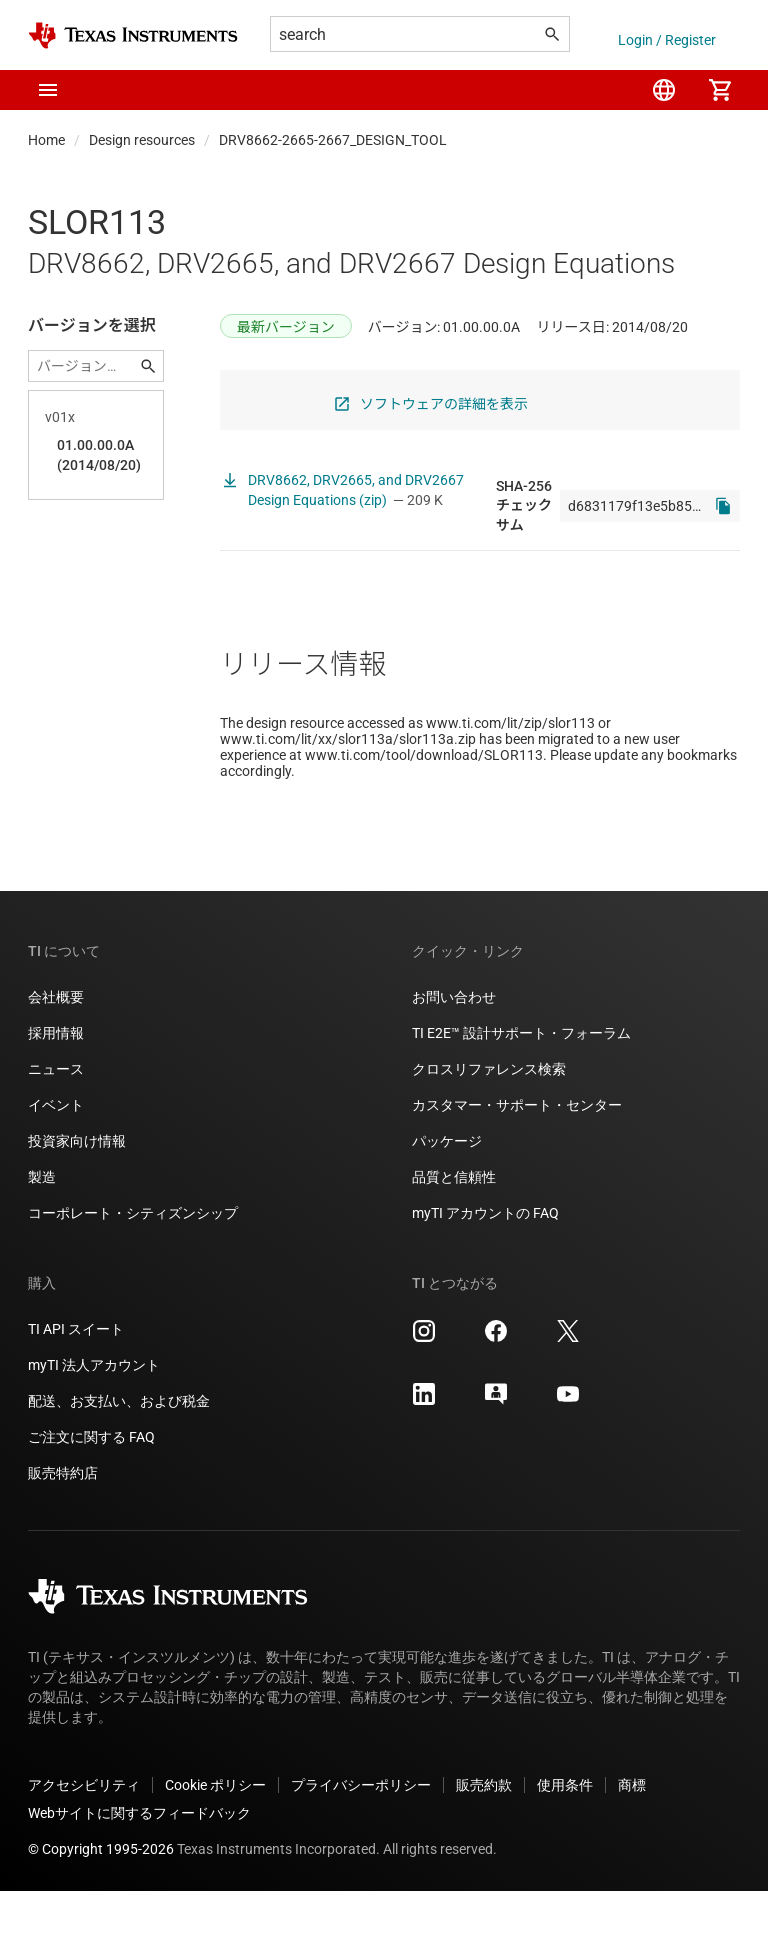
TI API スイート (76, 1394)
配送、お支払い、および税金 (119, 1466)
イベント (56, 1170)
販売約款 (484, 1850)
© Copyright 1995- (101, 1914)
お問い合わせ (454, 1062)
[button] (48, 90)
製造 (42, 1242)
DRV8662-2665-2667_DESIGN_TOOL (333, 140)
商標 (632, 1850)
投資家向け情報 (77, 1206)
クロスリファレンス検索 (489, 1134)
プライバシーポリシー (361, 1850)
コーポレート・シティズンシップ (133, 1278)
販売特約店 (63, 1538)
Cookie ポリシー (215, 1850)
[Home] (133, 35)
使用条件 (565, 1850)
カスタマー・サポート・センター (517, 1170)
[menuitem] (664, 90)
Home (46, 140)
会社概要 (56, 1062)
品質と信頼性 (454, 1242)
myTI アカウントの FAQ (485, 1278)
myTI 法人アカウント (94, 1430)
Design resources (142, 140)
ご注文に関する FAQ (91, 1502)
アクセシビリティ (84, 1850)
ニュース (56, 1134)
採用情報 (56, 1098)
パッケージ (447, 1206)
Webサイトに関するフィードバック (139, 1878)
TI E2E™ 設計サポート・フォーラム (521, 1098)
